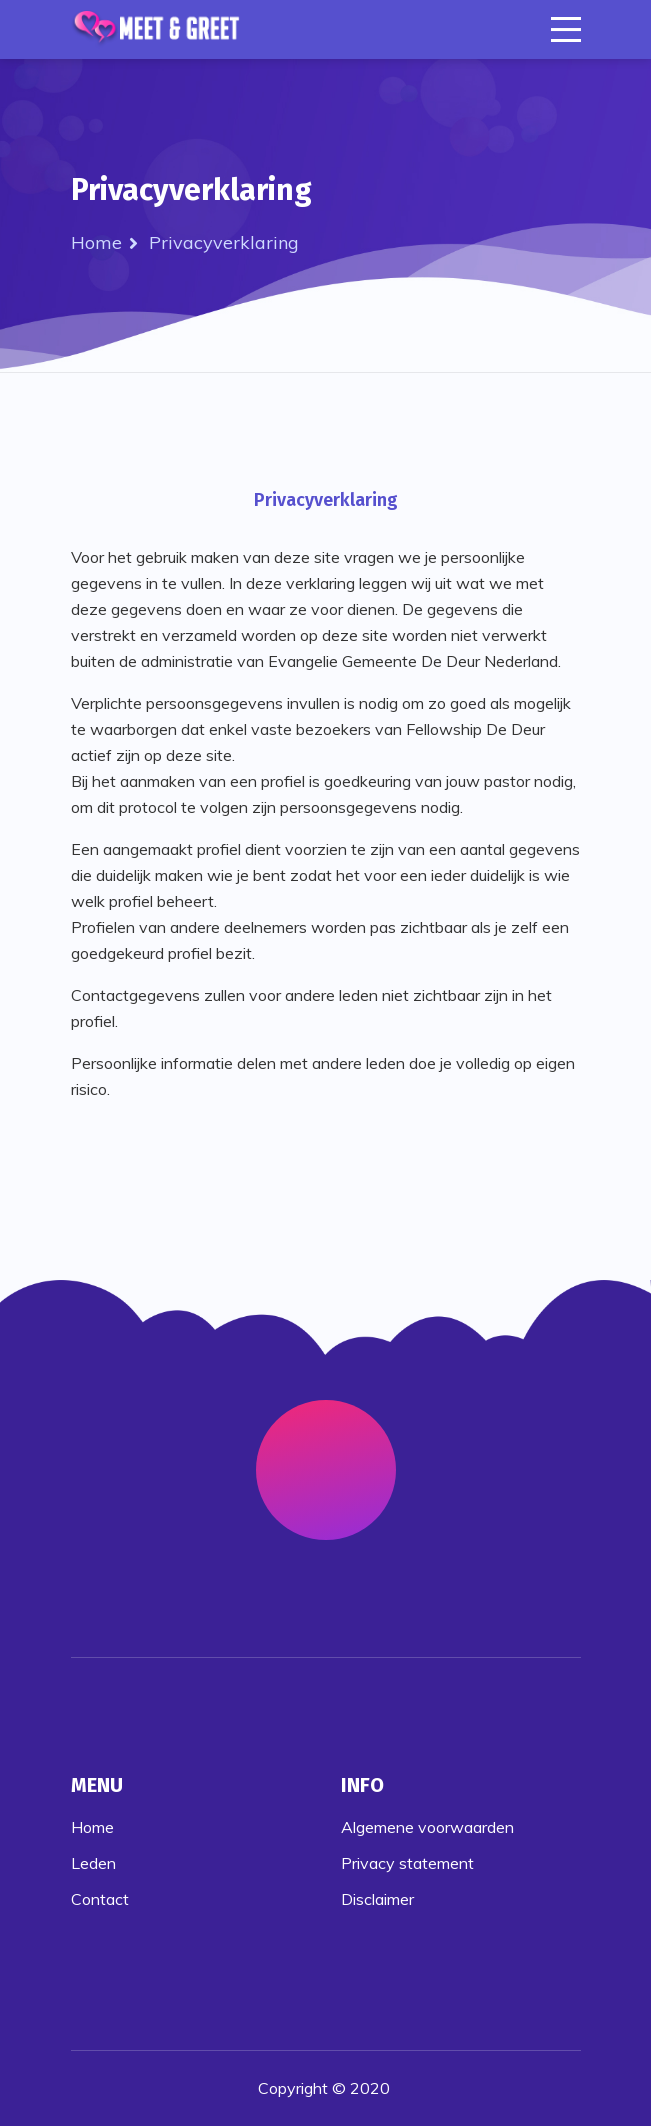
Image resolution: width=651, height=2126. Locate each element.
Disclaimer (377, 1899)
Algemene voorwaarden (427, 1827)
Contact (100, 1899)
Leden (93, 1863)
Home (96, 242)
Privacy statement (407, 1863)
